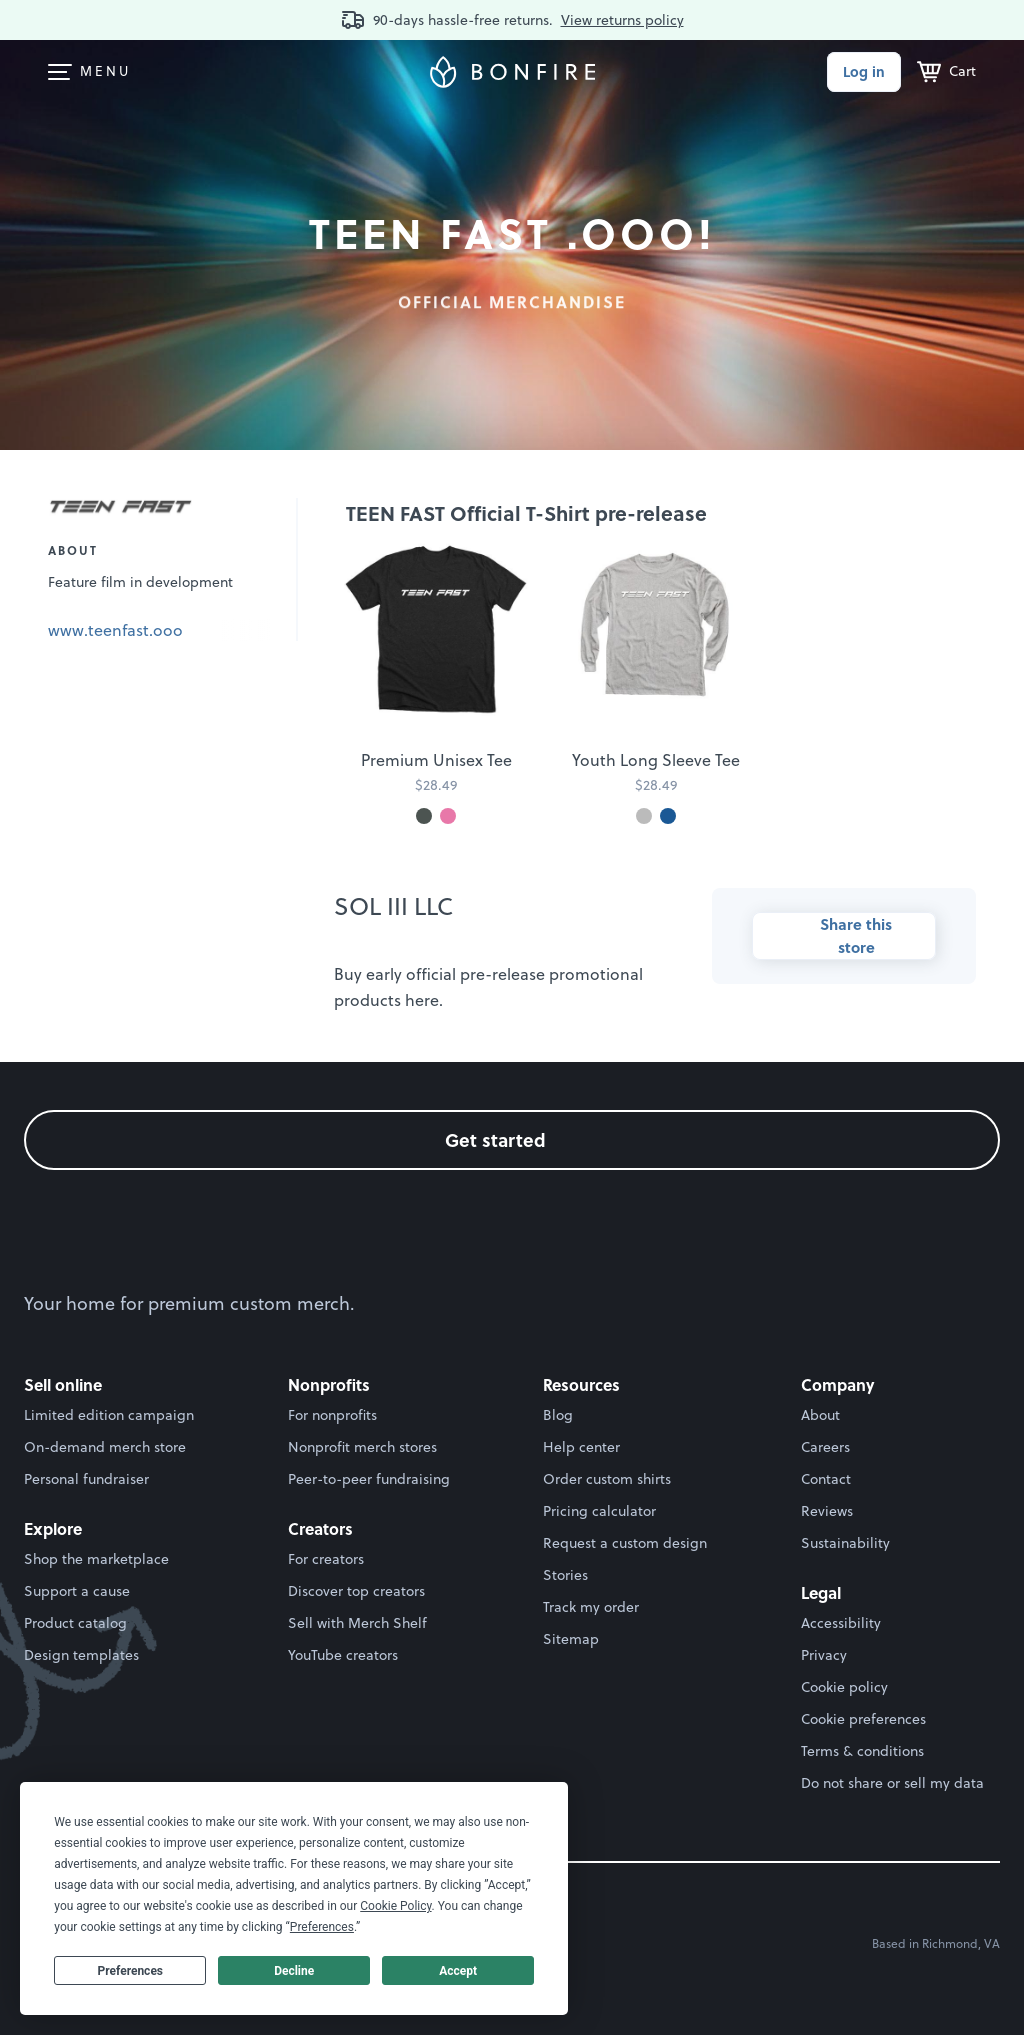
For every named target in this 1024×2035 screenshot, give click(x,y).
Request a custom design (625, 1543)
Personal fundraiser (86, 1479)
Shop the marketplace (96, 1559)
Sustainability (845, 1543)
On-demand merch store (105, 1447)
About (820, 1415)
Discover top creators (356, 1591)
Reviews (827, 1511)
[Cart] (946, 72)
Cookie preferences (863, 1719)
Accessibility (841, 1623)
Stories (565, 1575)
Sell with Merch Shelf (357, 1623)
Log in (864, 71)
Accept (458, 1971)
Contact (826, 1479)
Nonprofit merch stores (362, 1447)
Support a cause (77, 1591)
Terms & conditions (862, 1751)
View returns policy (622, 20)
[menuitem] (60, 72)
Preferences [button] (322, 1927)
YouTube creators (343, 1655)
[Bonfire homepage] (512, 72)
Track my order (591, 1607)
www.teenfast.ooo (115, 630)
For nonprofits (332, 1415)
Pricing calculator (599, 1511)
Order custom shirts (607, 1479)
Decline (294, 1971)
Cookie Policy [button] (395, 1906)
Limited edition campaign (109, 1415)
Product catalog (75, 1623)
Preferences (131, 1971)
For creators (326, 1559)
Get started (512, 1139)
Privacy (824, 1655)
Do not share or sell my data (892, 1783)
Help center (581, 1447)
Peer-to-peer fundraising (369, 1479)
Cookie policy (844, 1687)
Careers (825, 1447)
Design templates (81, 1655)
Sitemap (571, 1639)
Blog (558, 1415)
